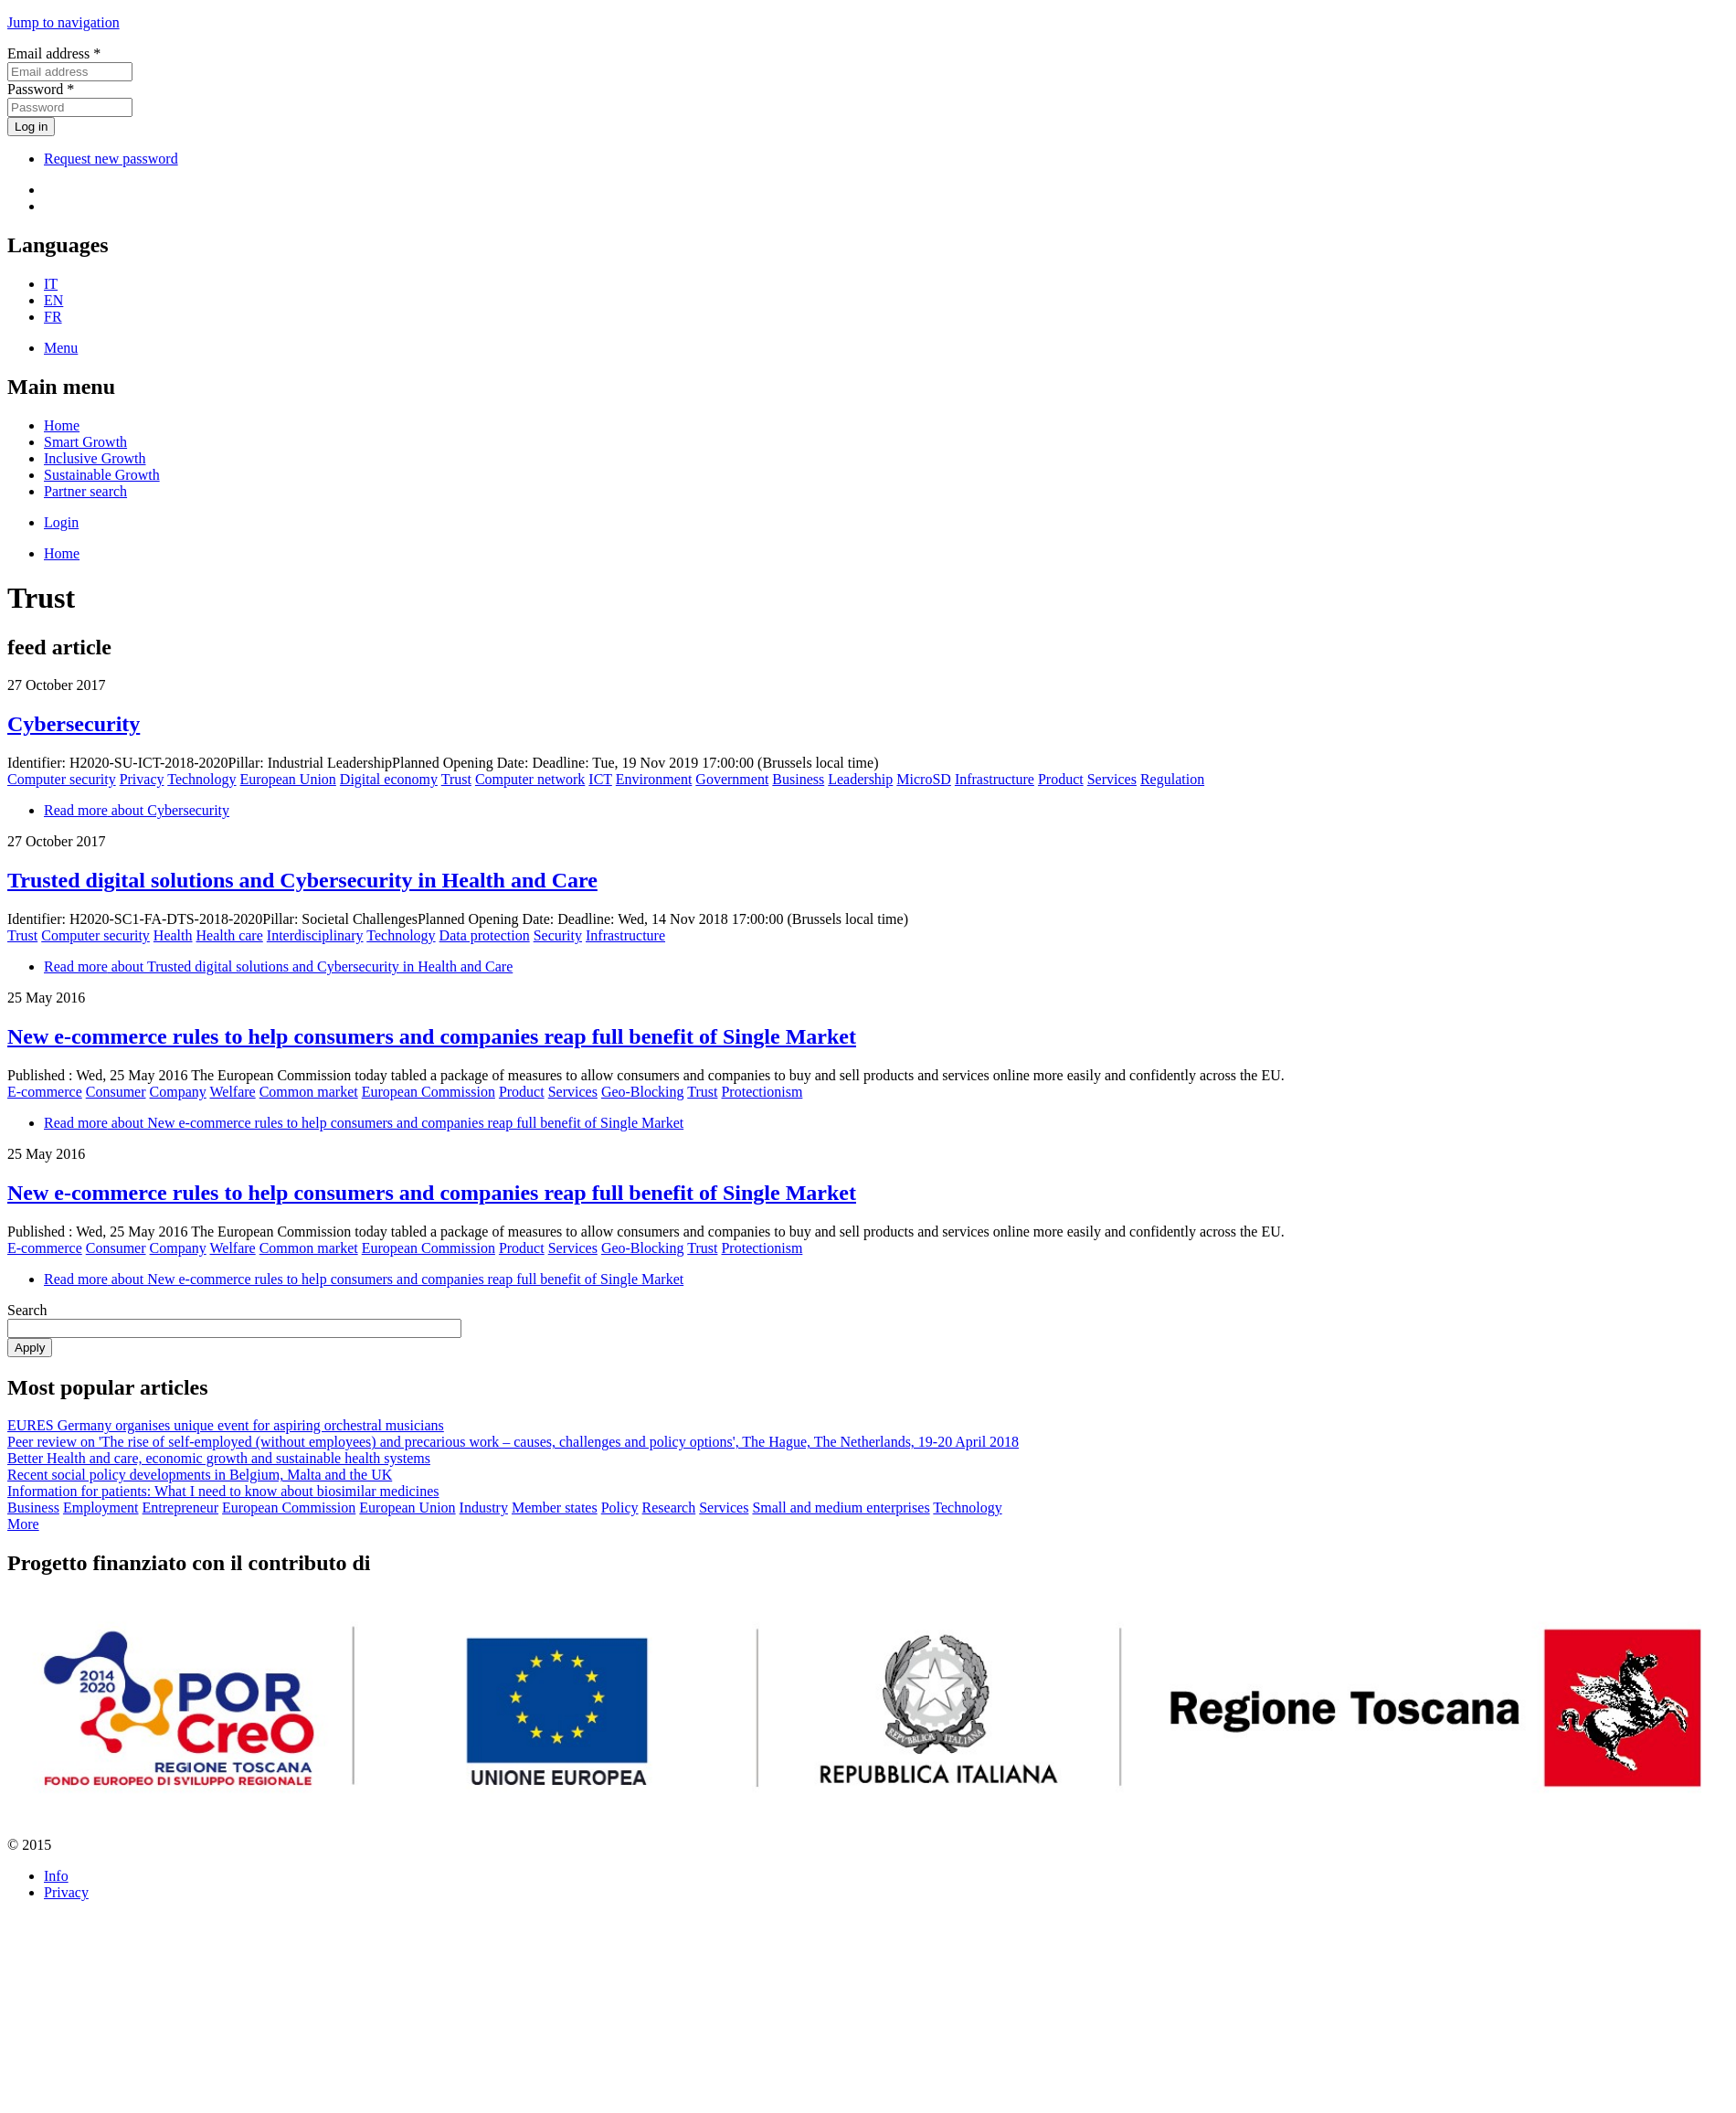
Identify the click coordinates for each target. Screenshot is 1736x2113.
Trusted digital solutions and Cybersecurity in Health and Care (302, 880)
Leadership (860, 779)
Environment (654, 779)
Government (731, 779)
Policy (620, 1507)
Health (173, 935)
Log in (31, 126)
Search (27, 1310)
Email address (54, 53)
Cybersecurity (73, 724)
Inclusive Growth (95, 458)
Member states (555, 1507)
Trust (456, 779)
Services (1112, 779)
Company (178, 1091)
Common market (308, 1091)
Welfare (232, 1091)
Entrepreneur (181, 1507)
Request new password (111, 158)
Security (558, 935)
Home (61, 425)
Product (1061, 779)
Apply (30, 1347)
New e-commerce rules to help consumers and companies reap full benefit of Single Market (431, 1193)
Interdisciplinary (315, 935)
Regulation (1172, 779)
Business (798, 779)
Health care (229, 935)
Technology (201, 779)
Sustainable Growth (102, 475)
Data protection (484, 935)
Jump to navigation (63, 22)
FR (53, 316)
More (23, 1524)
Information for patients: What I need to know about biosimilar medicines (223, 1491)
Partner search (85, 491)
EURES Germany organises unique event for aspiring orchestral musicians (225, 1425)
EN (53, 300)
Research (669, 1507)
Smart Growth (85, 442)
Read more (136, 810)
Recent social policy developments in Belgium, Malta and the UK (199, 1474)
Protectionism (761, 1091)
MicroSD (923, 779)
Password (40, 89)
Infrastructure (994, 779)
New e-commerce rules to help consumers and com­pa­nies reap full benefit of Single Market (431, 1036)
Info (56, 1876)
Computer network (530, 779)
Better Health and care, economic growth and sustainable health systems (218, 1458)
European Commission (428, 1091)
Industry (484, 1507)
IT (51, 284)
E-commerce (44, 1091)
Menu (61, 348)
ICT (599, 779)
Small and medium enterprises (840, 1507)
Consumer (116, 1091)
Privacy (142, 779)
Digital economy (389, 779)
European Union (288, 779)
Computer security (61, 779)
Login (61, 522)
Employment (101, 1507)
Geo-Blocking (642, 1091)
